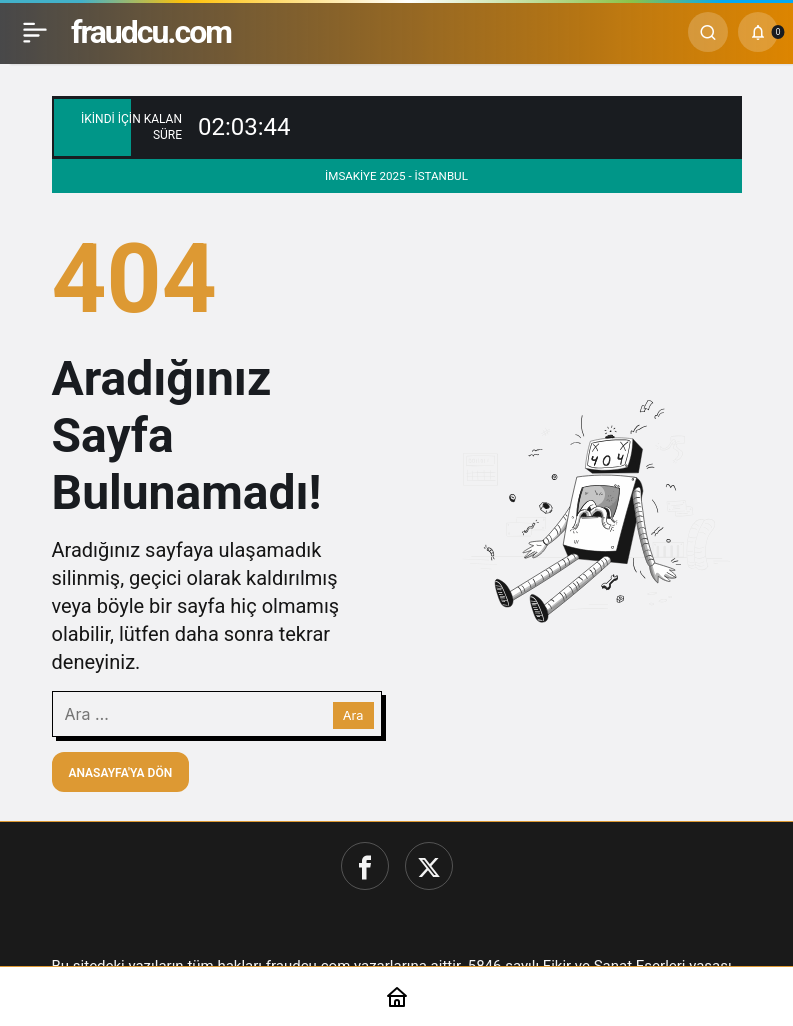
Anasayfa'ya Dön (121, 773)
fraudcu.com (151, 32)
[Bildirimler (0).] (758, 32)
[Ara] (708, 32)
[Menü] (35, 32)
